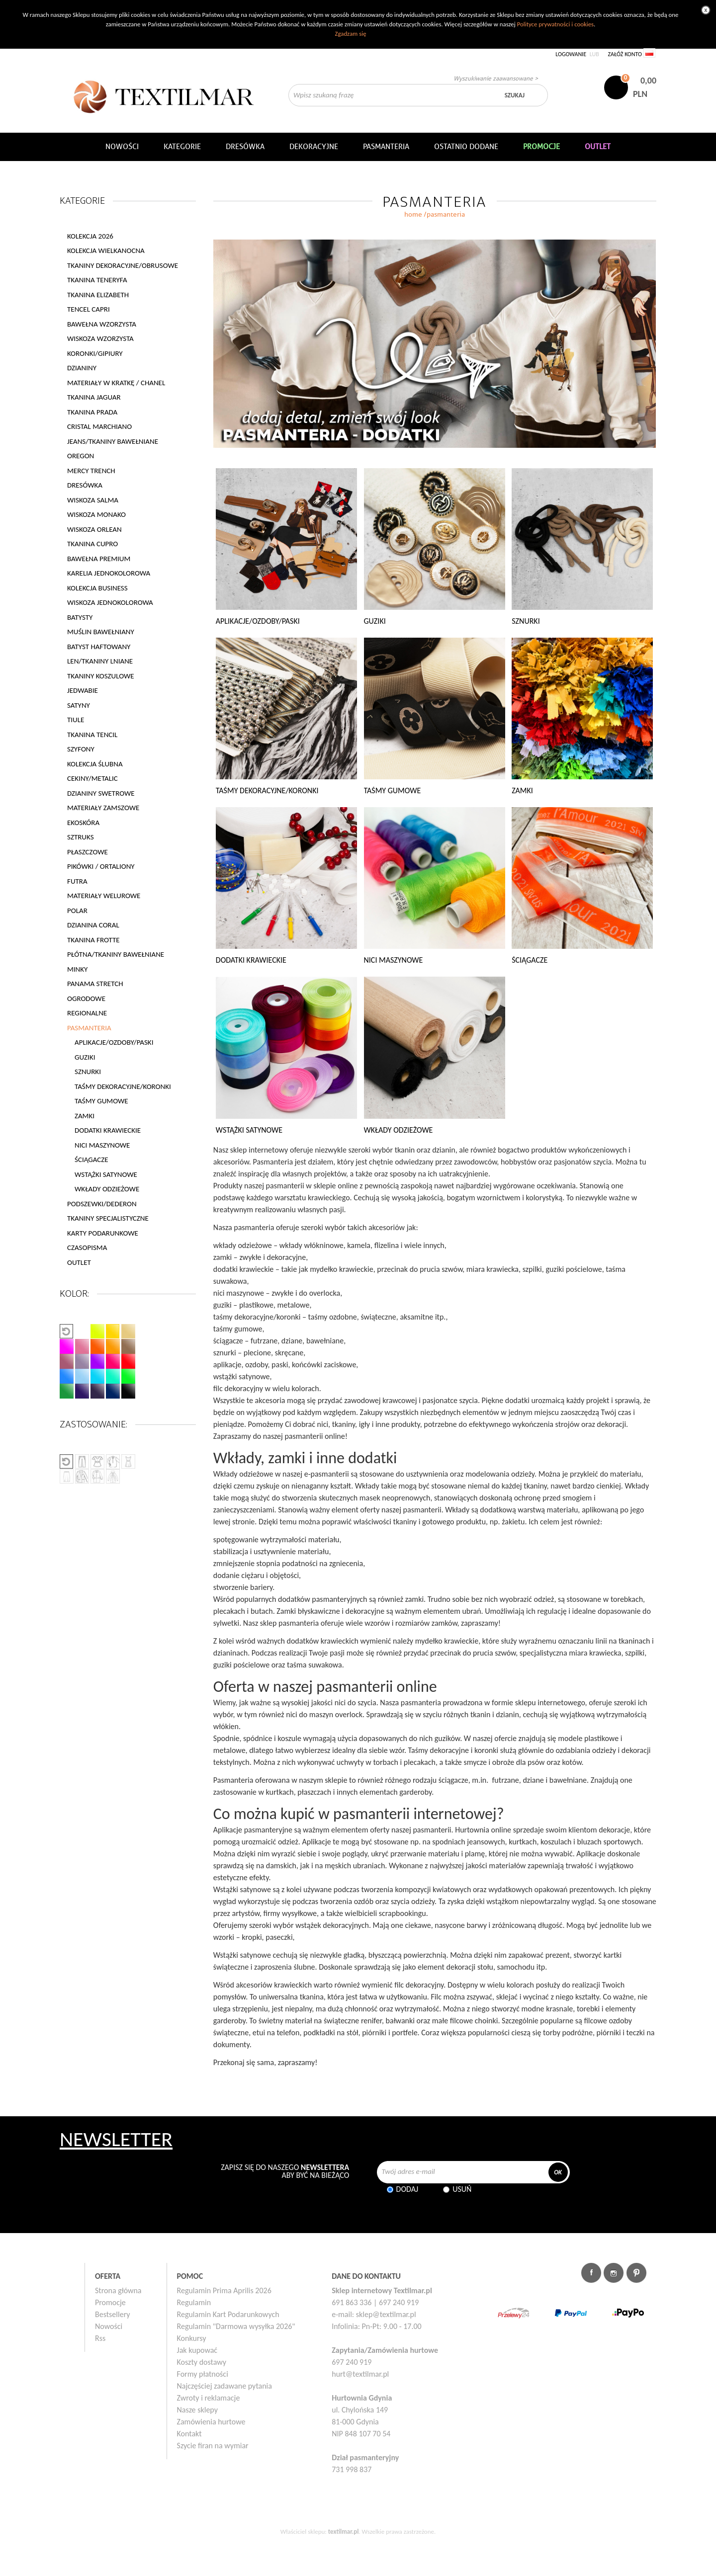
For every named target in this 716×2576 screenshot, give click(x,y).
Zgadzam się (350, 33)
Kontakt (189, 2433)
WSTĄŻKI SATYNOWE (106, 1174)
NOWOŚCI (122, 146)
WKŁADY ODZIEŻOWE (107, 1188)
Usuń (461, 2189)
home (413, 214)
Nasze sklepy (197, 2409)
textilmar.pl (343, 2531)
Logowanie (570, 54)
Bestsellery (112, 2314)
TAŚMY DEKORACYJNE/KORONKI (123, 1086)
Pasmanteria (386, 146)
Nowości (108, 2326)
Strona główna (118, 2290)
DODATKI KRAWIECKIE (108, 1130)
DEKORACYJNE (313, 146)
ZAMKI (84, 1115)
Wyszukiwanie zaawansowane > (495, 78)
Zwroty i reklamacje (208, 2398)
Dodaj (407, 2189)
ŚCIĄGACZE (91, 1159)
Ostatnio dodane (466, 146)
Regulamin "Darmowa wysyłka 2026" (236, 2326)
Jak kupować (197, 2350)
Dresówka (245, 146)
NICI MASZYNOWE (102, 1145)
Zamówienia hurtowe (211, 2421)
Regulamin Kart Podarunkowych (228, 2314)
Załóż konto (625, 54)
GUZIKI (85, 1057)
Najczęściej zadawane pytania (224, 2386)
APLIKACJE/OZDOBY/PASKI (114, 1042)
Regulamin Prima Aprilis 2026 (224, 2290)
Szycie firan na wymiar (213, 2445)
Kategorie (182, 146)
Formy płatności (202, 2374)
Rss (100, 2338)
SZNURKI (88, 1071)
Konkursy (191, 2338)
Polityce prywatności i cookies (555, 24)
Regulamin (194, 2302)
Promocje (110, 2302)
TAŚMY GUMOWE (101, 1100)
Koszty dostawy (202, 2362)
